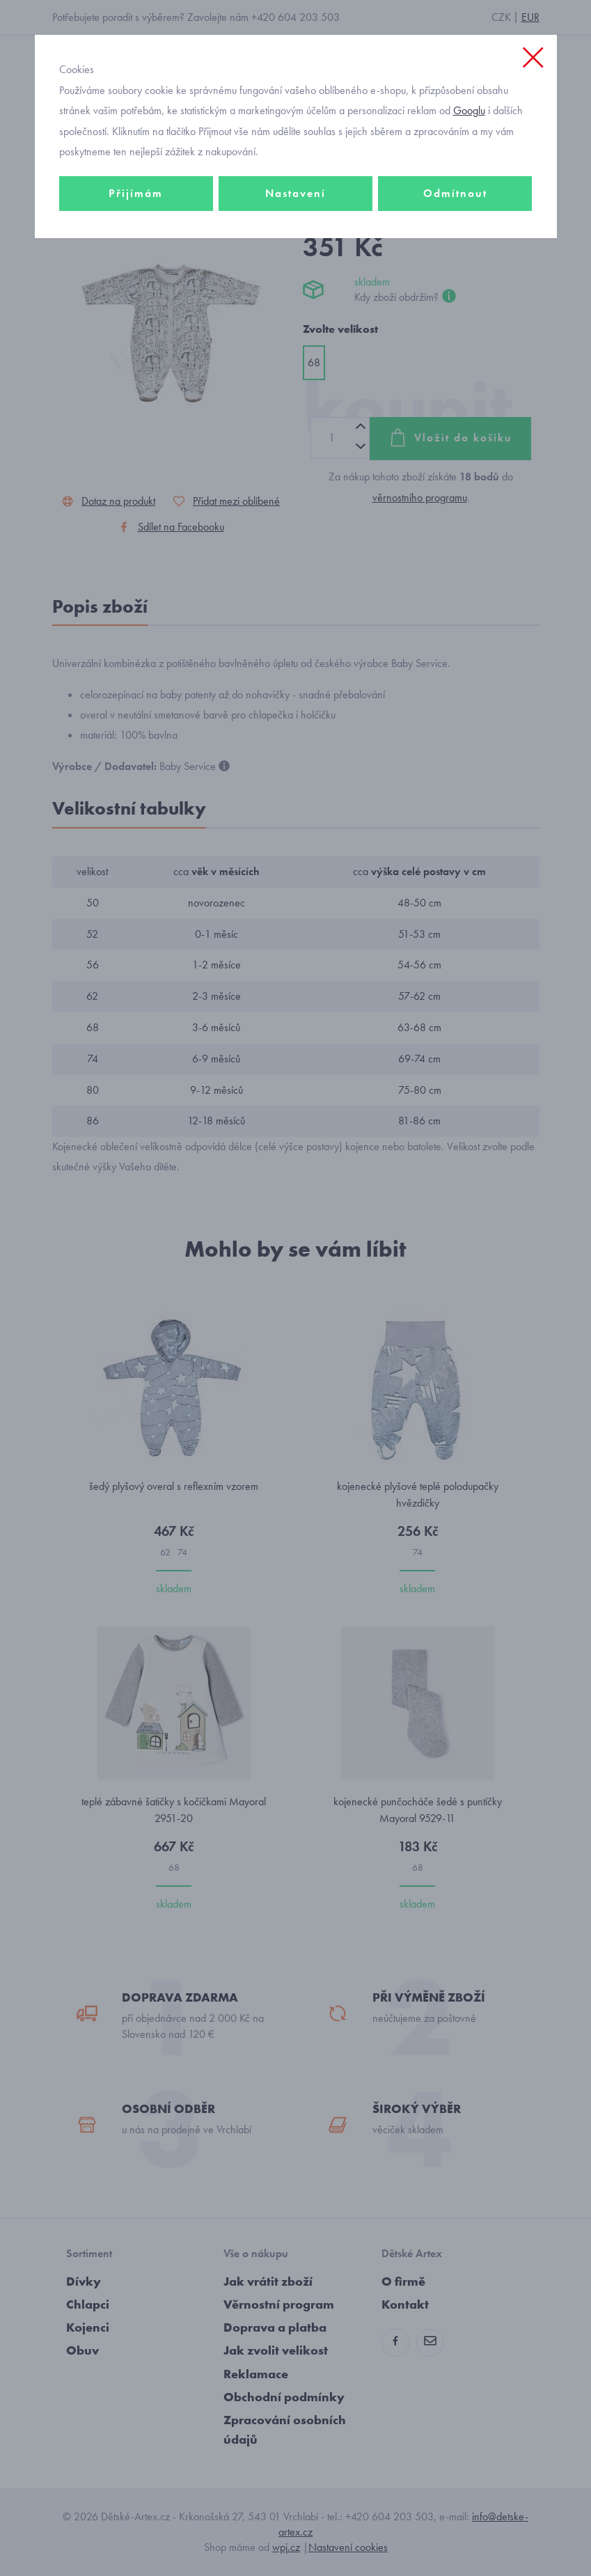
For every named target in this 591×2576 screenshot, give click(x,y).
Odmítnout (455, 193)
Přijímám (136, 193)
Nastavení (295, 193)
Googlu (469, 110)
